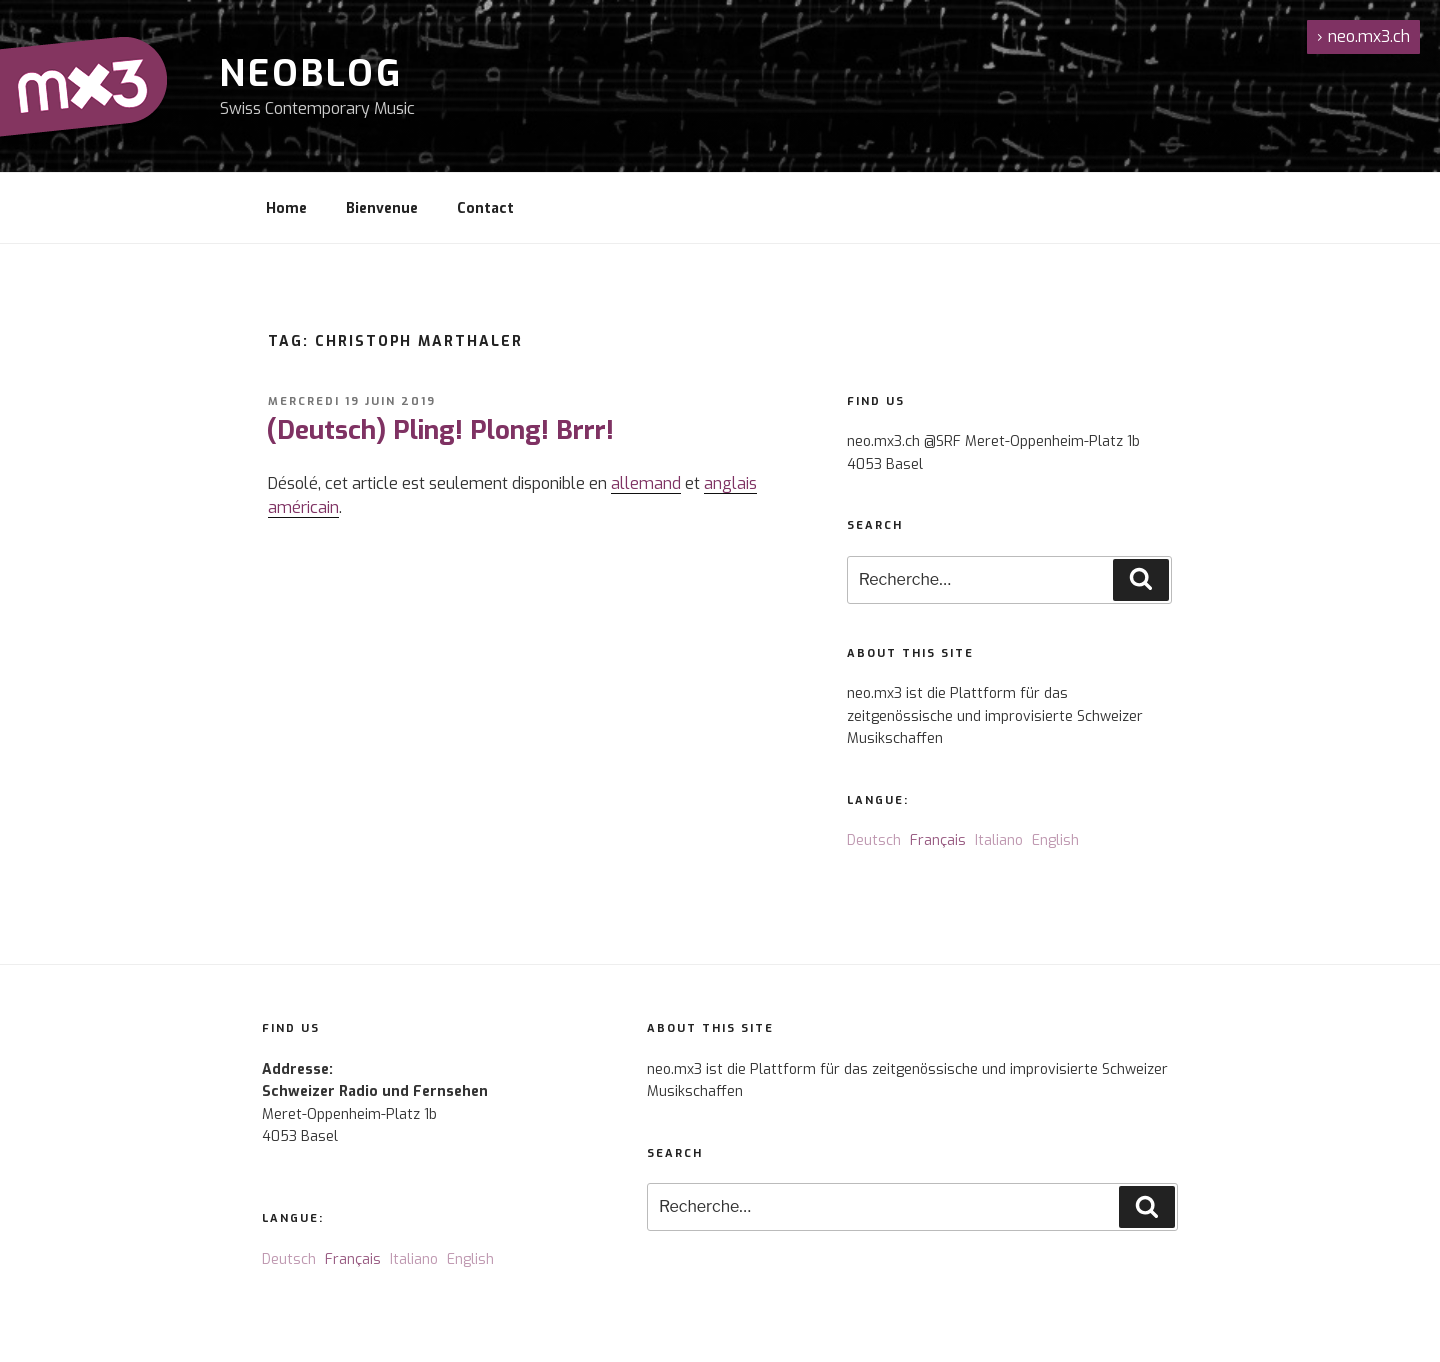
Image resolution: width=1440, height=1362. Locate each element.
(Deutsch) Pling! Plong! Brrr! (440, 430)
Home (286, 208)
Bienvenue (382, 208)
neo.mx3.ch (1363, 36)
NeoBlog (311, 74)
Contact (485, 208)
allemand (646, 483)
